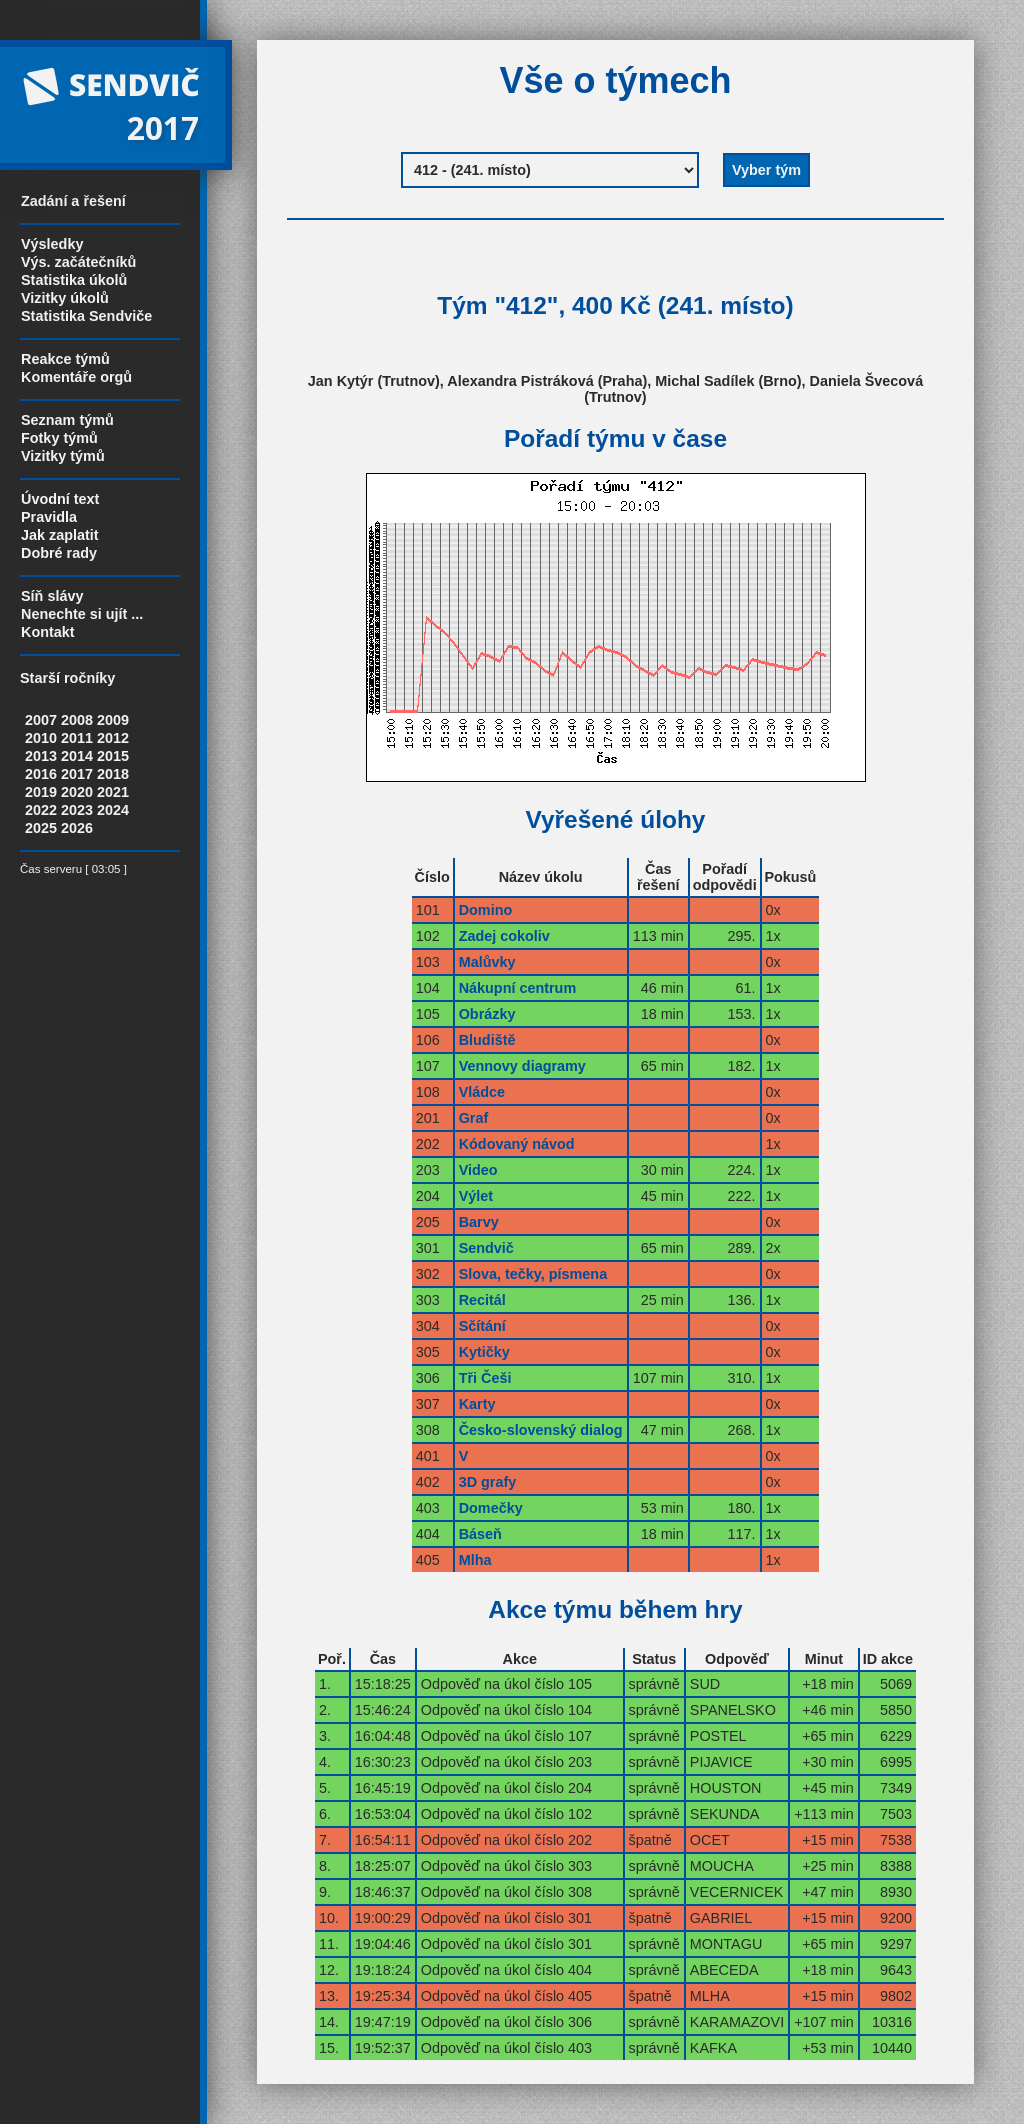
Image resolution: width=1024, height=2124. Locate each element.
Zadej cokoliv (504, 936)
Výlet (476, 1196)
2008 (77, 720)
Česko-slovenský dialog (541, 1430)
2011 (77, 738)
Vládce (482, 1092)
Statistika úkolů (74, 280)
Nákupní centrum (518, 988)
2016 (41, 774)
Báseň (480, 1534)
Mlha (475, 1560)
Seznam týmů (67, 420)
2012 (113, 738)
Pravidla (49, 517)
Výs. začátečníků (78, 262)
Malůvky (487, 962)
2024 (113, 810)
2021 (113, 792)
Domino (486, 910)
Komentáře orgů (76, 377)
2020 (77, 792)
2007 (41, 720)
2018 (113, 774)
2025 (41, 828)
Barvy (479, 1222)
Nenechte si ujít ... (82, 614)
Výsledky (52, 244)
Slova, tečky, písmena (533, 1274)
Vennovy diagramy (522, 1066)
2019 (41, 792)
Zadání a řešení (73, 201)
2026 (77, 828)
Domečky (491, 1508)
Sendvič (486, 1248)
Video (478, 1170)
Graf (474, 1118)
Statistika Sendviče (86, 316)
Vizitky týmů (63, 456)
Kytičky (484, 1352)
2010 (41, 738)
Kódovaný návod (517, 1144)
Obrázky (487, 1014)
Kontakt (48, 632)
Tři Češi (485, 1378)
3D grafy (488, 1482)
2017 (77, 774)
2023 (77, 810)
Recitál (482, 1300)
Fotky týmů (59, 438)
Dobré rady (59, 553)
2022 (41, 810)
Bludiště (487, 1040)
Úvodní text (60, 499)
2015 (113, 756)
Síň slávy (52, 596)
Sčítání (482, 1326)
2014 (77, 756)
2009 (113, 720)
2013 (41, 756)
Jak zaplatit (60, 535)
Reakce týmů (65, 359)
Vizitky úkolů (65, 298)
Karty (477, 1404)
